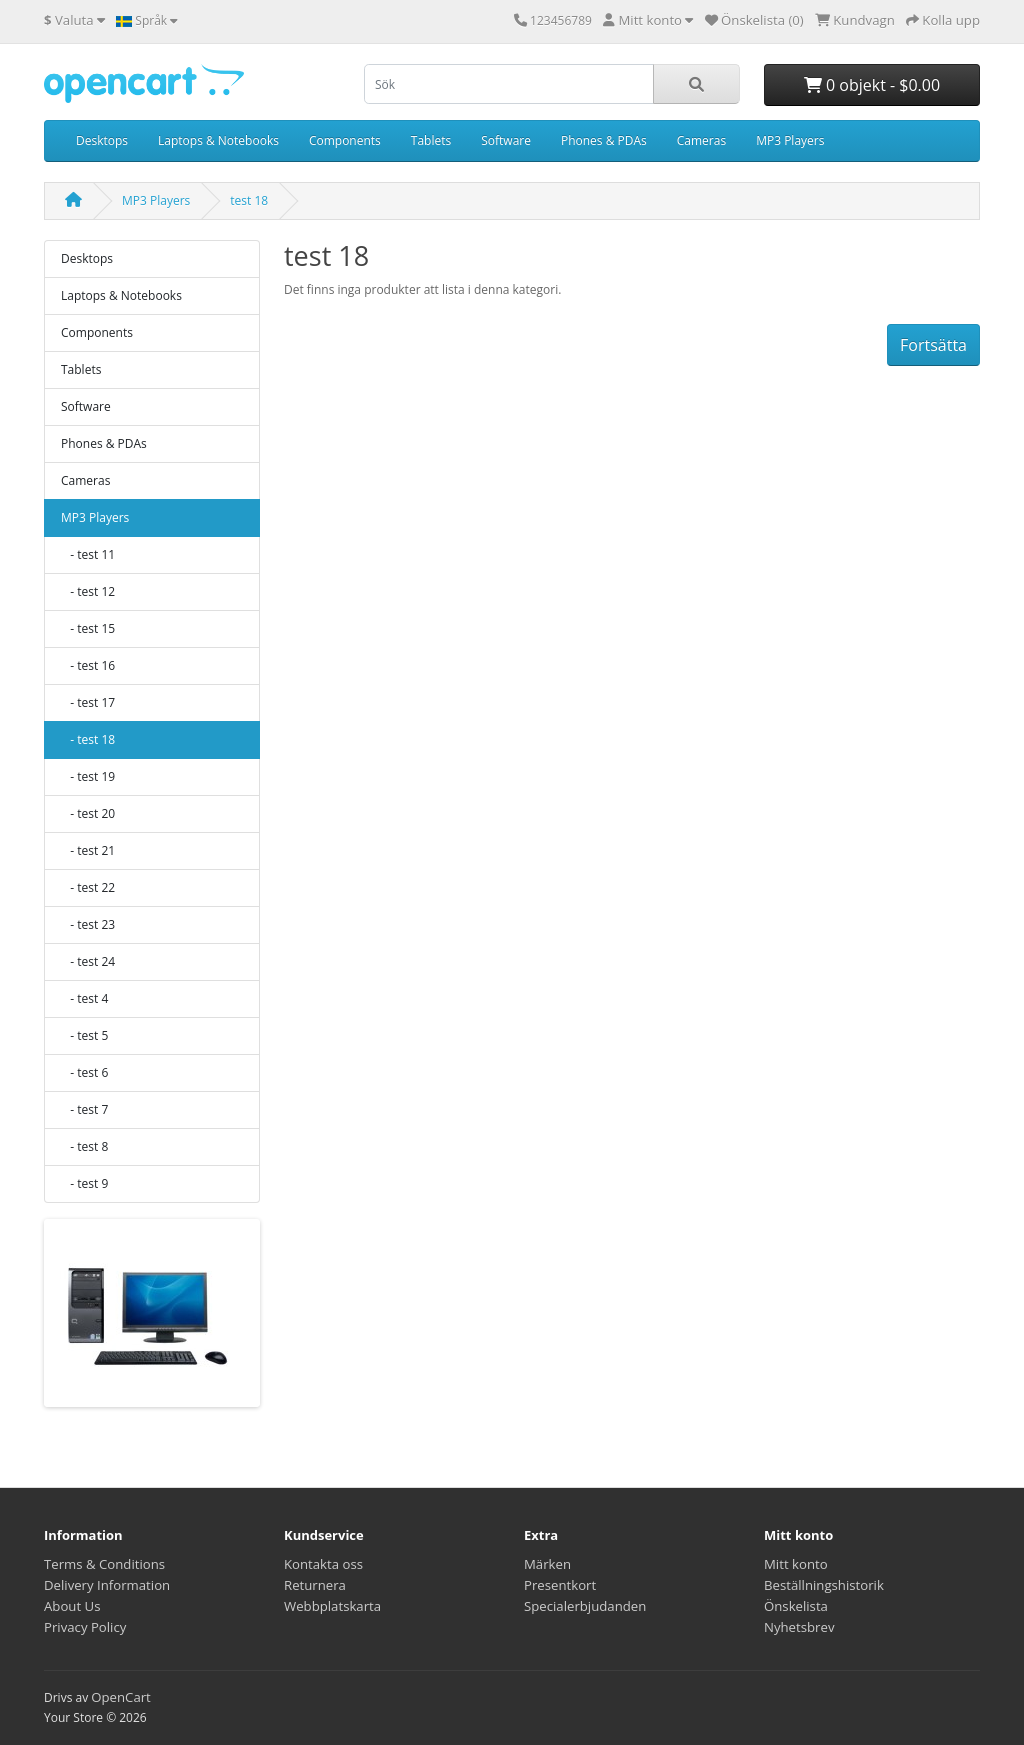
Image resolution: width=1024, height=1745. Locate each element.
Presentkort (560, 1585)
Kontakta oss (323, 1564)
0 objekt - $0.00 (872, 85)
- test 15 (88, 628)
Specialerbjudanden (585, 1606)
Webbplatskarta (332, 1606)
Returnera (315, 1585)
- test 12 (88, 591)
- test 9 (84, 1183)
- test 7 (84, 1109)
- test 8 (84, 1146)
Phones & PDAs (604, 140)
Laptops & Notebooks (218, 140)
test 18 (249, 200)
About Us (72, 1606)
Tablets (431, 140)
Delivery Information (107, 1585)
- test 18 (88, 739)
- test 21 (88, 850)
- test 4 (84, 998)
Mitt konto (796, 1564)
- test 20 (88, 813)
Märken (547, 1564)
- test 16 (88, 665)
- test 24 (88, 961)
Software (506, 140)
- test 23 (88, 924)
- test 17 (88, 702)
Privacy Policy (85, 1627)
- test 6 (84, 1072)
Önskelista (796, 1606)
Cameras (701, 140)
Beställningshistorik (824, 1585)
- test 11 (88, 554)
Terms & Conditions (104, 1564)
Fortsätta (933, 345)
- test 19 (88, 776)
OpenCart (121, 1697)
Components (345, 140)
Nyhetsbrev (799, 1627)
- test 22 (88, 887)
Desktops (102, 140)
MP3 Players (790, 140)
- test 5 (84, 1035)
